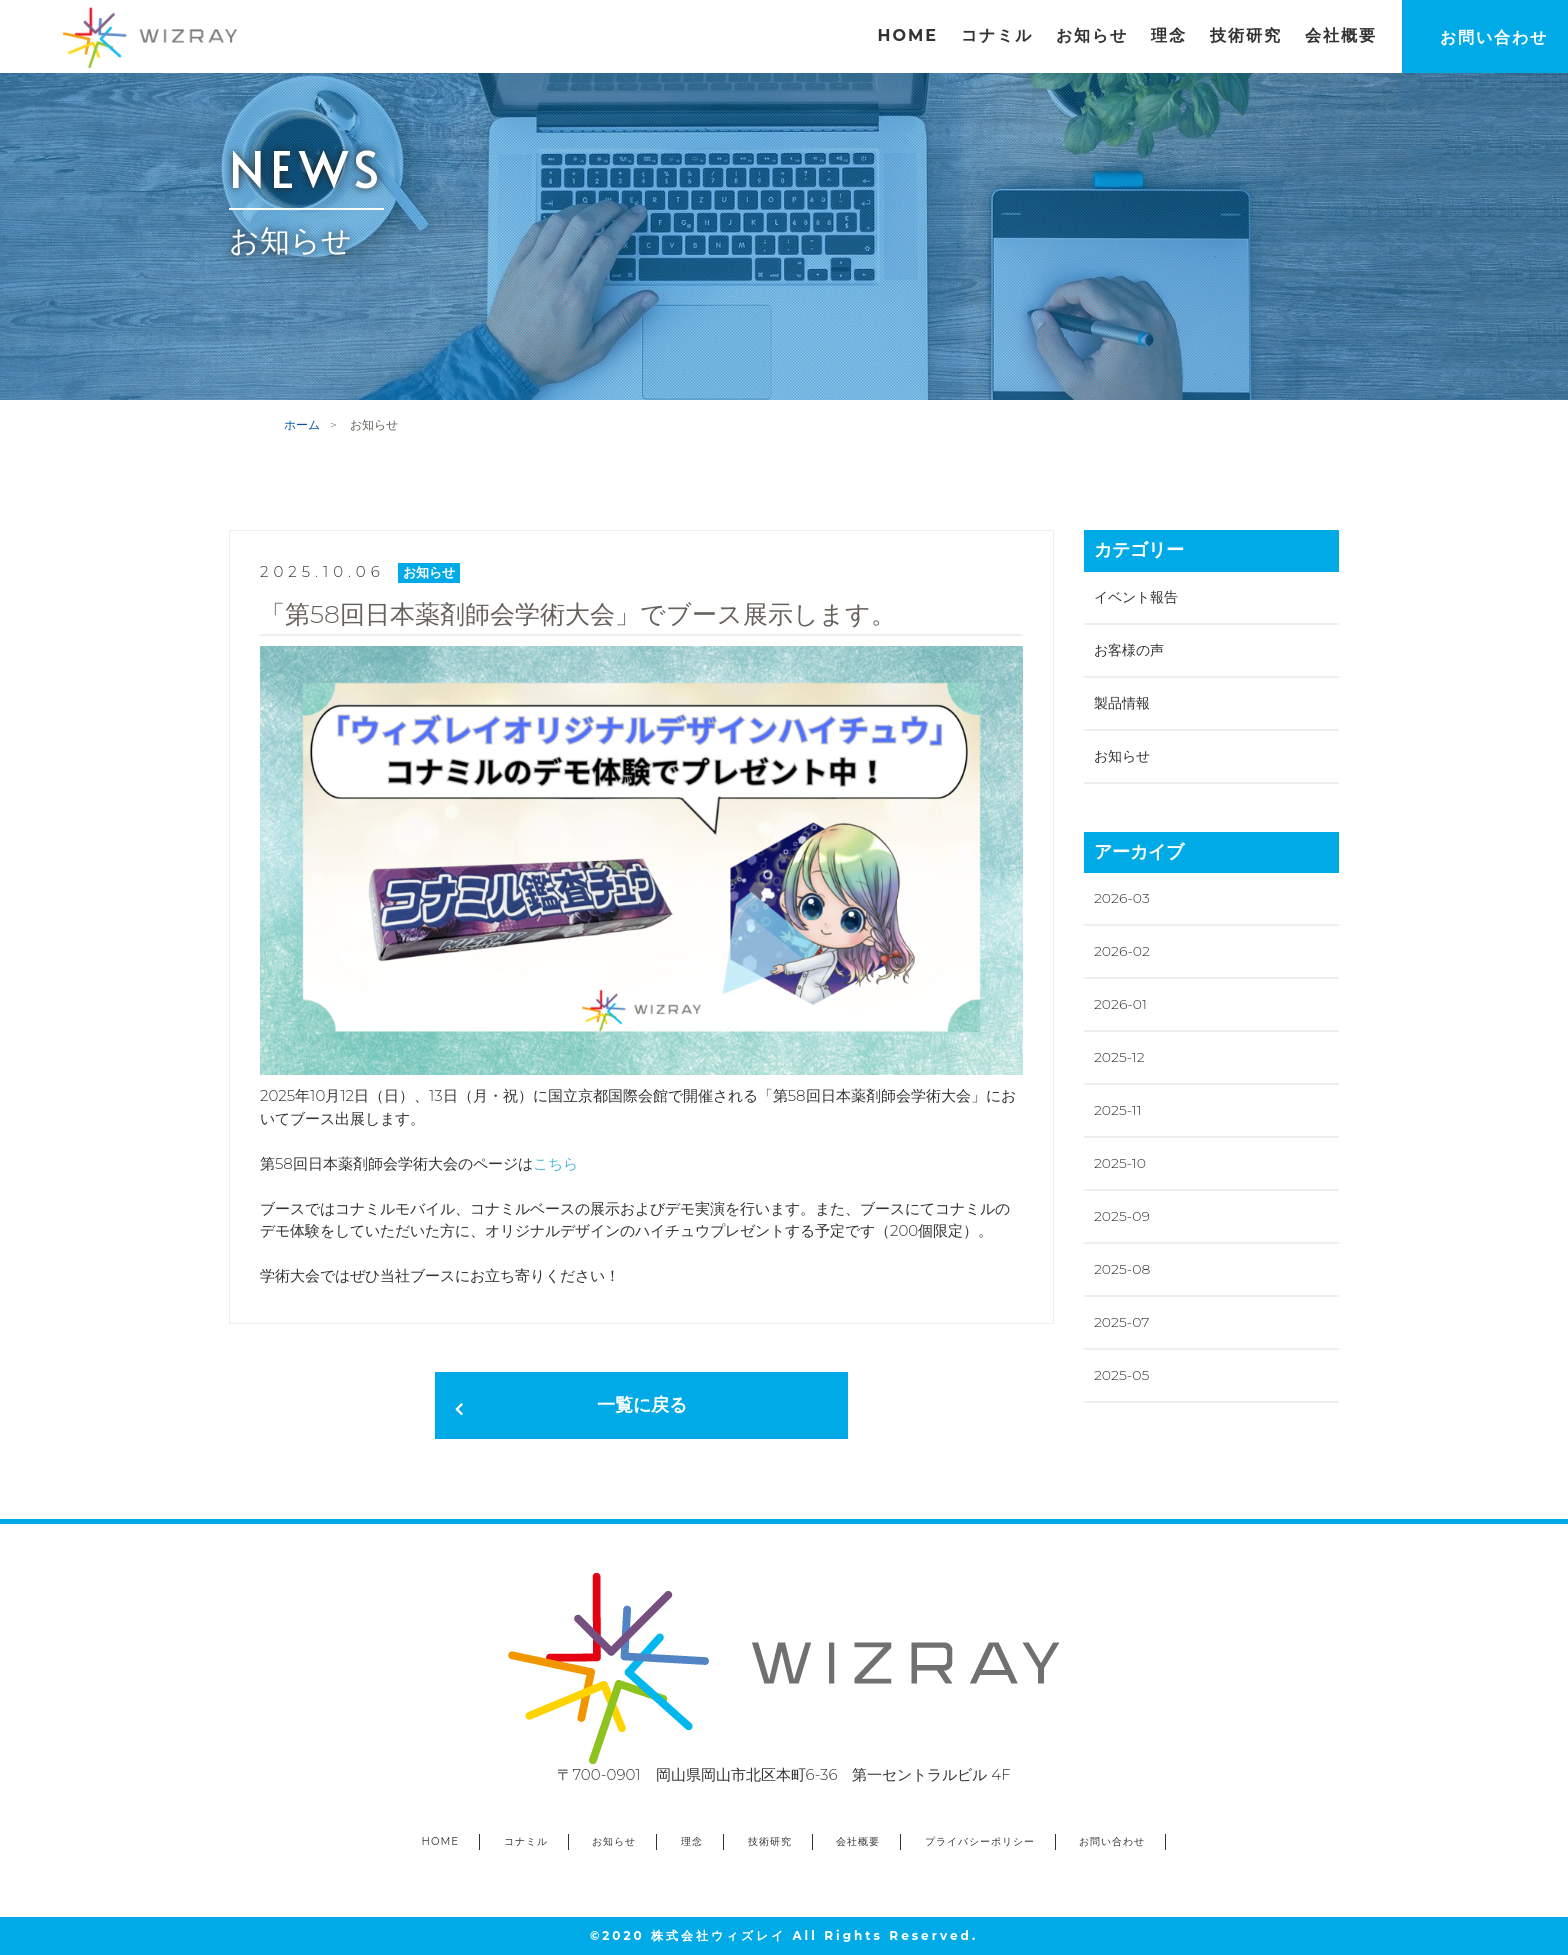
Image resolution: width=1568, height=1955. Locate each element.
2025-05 (1121, 1375)
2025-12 (1119, 1057)
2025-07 (1121, 1322)
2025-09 (1122, 1216)
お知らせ (1122, 756)
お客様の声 (1129, 650)
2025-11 (1118, 1110)
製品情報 (1122, 703)
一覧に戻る (642, 1405)
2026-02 (1122, 951)
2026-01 (1120, 1004)
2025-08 (1122, 1269)
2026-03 (1122, 898)
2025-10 (1120, 1163)
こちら (555, 1163)
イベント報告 (1136, 597)
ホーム (302, 424)
